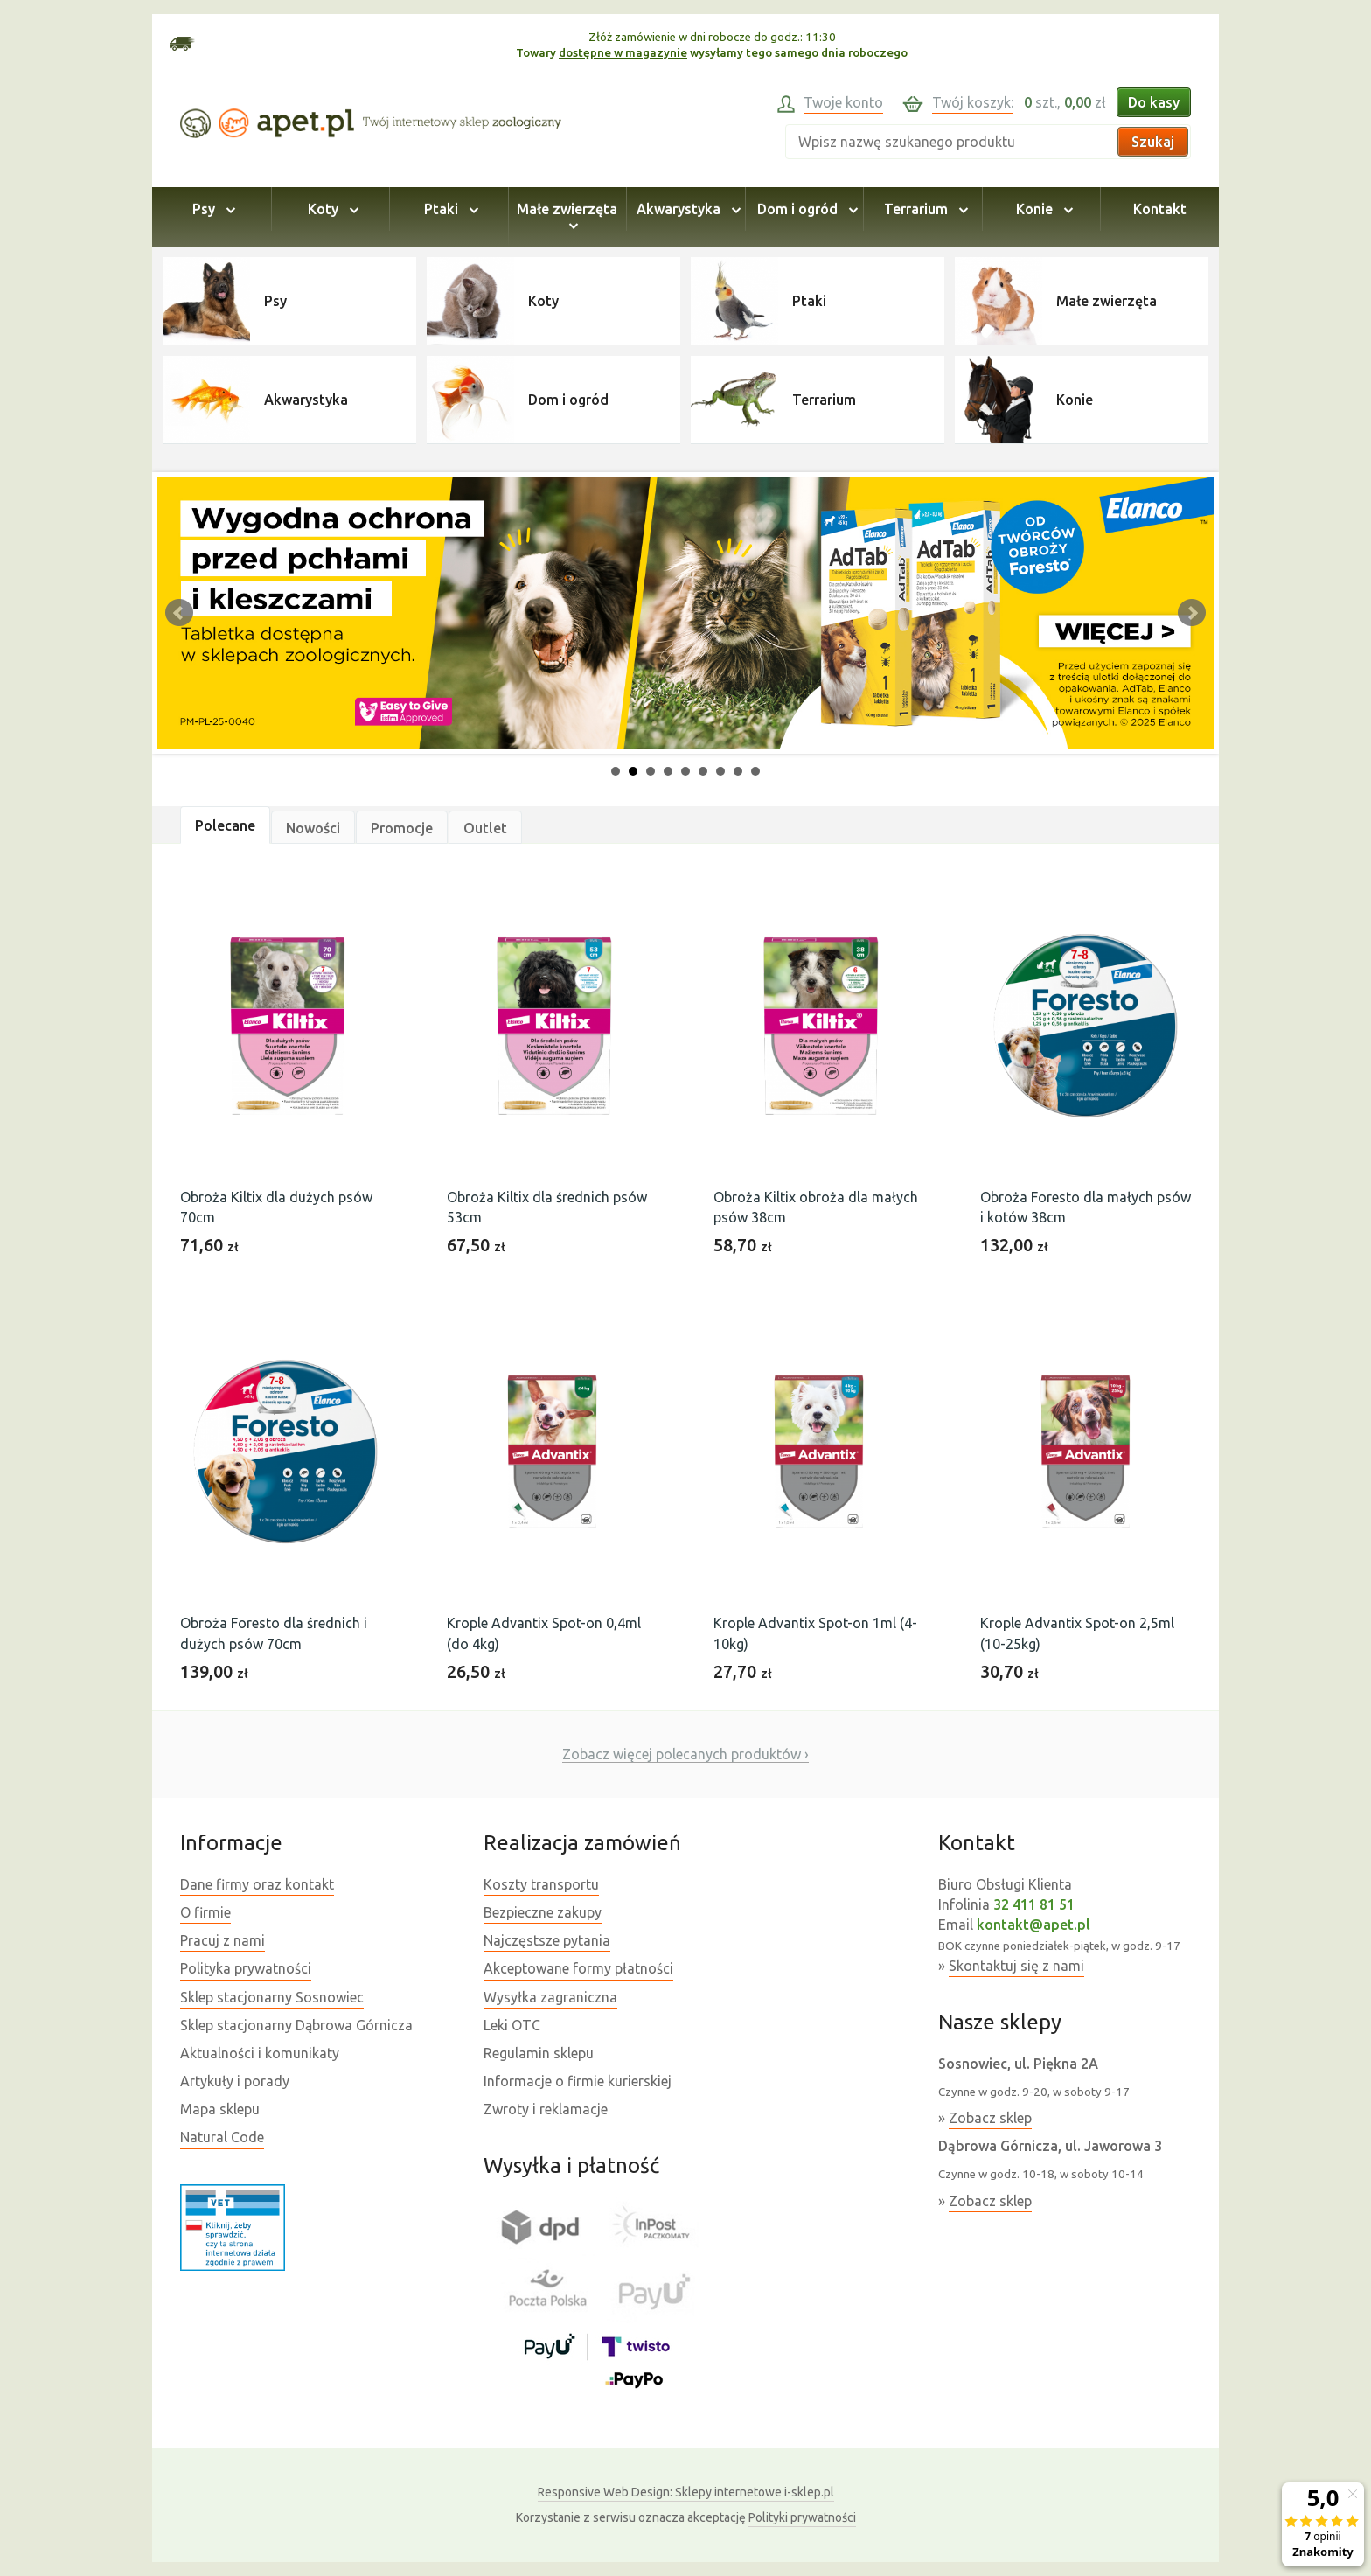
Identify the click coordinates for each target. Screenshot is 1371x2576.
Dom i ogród (805, 209)
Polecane (225, 825)
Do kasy (1154, 102)
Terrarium (923, 209)
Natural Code (222, 2137)
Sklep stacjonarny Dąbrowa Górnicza (296, 2025)
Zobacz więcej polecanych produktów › (685, 1754)
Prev (179, 613)
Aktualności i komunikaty (259, 2053)
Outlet (485, 828)
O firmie (205, 1912)
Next (1192, 613)
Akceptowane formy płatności (578, 1968)
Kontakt (1160, 209)
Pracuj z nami (222, 1940)
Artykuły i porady (234, 2081)
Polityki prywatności (802, 2517)
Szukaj (1152, 142)
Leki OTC (512, 2025)
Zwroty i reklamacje (546, 2109)
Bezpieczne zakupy (543, 1912)
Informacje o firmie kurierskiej (578, 2081)
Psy (211, 209)
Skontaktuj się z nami (1016, 1966)
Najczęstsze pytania (547, 1940)
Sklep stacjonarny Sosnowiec (272, 1997)
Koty (330, 209)
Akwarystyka (686, 209)
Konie (1042, 209)
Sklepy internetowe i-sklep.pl (686, 2492)
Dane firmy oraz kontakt (257, 1884)
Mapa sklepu (220, 2109)
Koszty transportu (541, 1884)
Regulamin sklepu (539, 2053)
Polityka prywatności (245, 1968)
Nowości (313, 828)
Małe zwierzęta (567, 217)
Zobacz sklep (990, 2118)
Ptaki (448, 209)
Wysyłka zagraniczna (550, 1997)
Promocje (402, 828)
